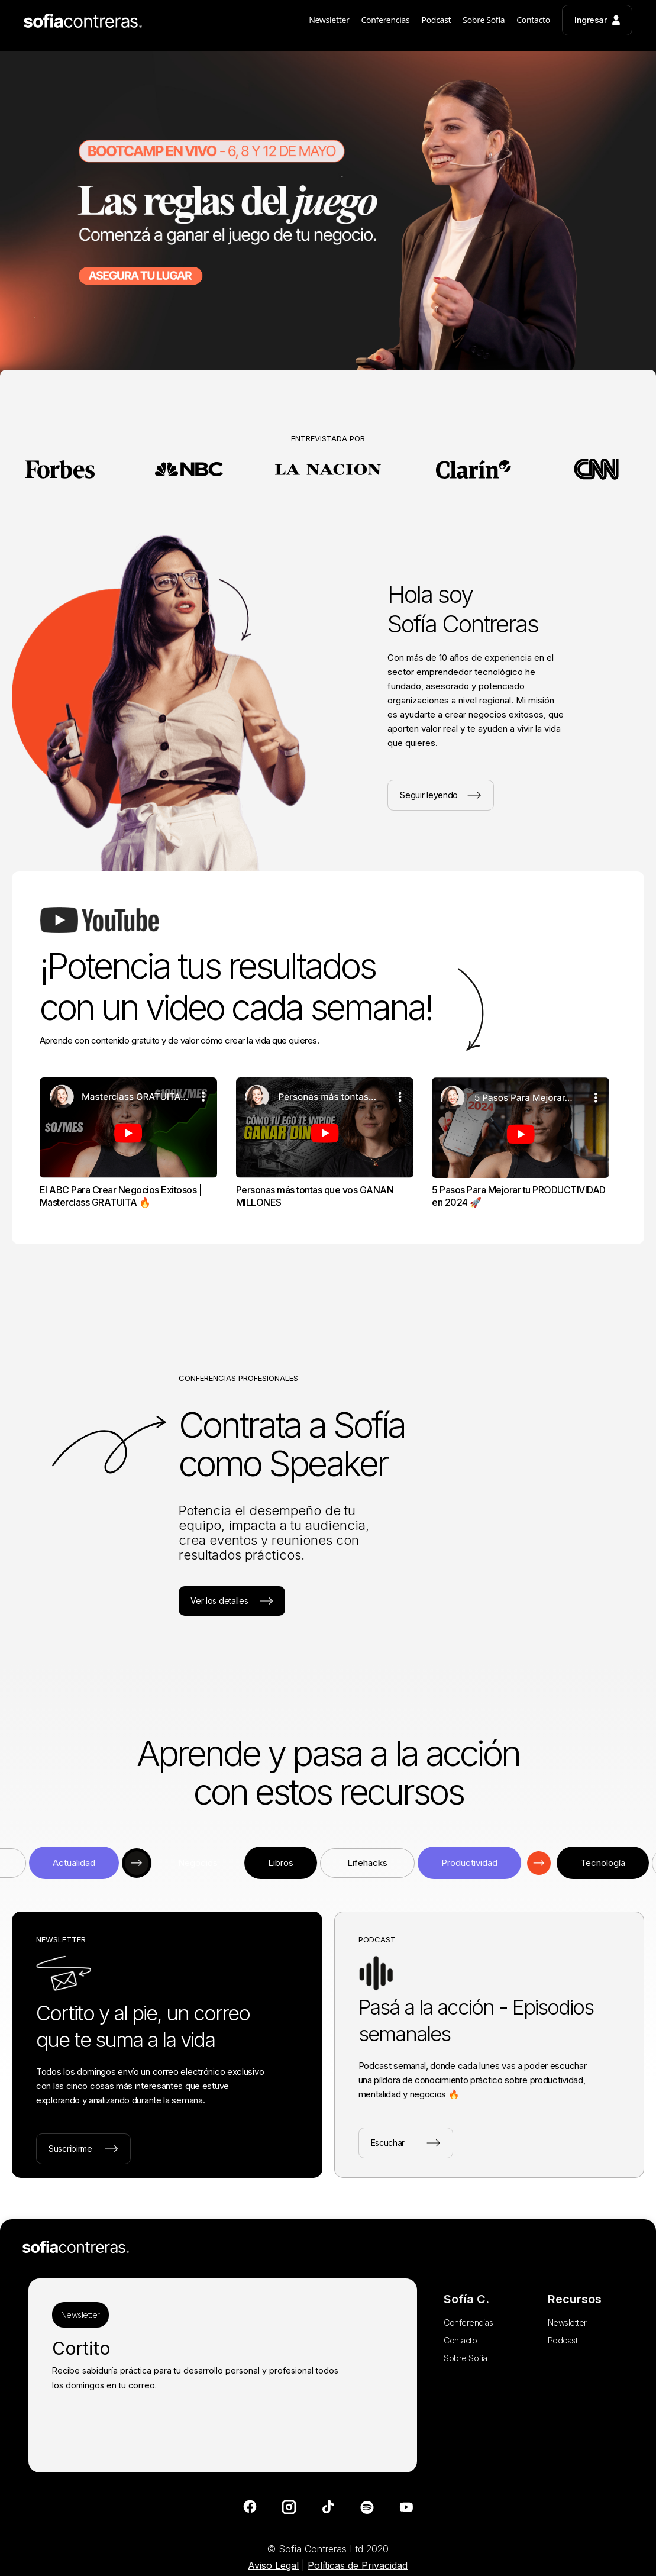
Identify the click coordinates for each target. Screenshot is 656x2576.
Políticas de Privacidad (358, 2565)
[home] (83, 24)
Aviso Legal (273, 2565)
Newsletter (80, 2315)
